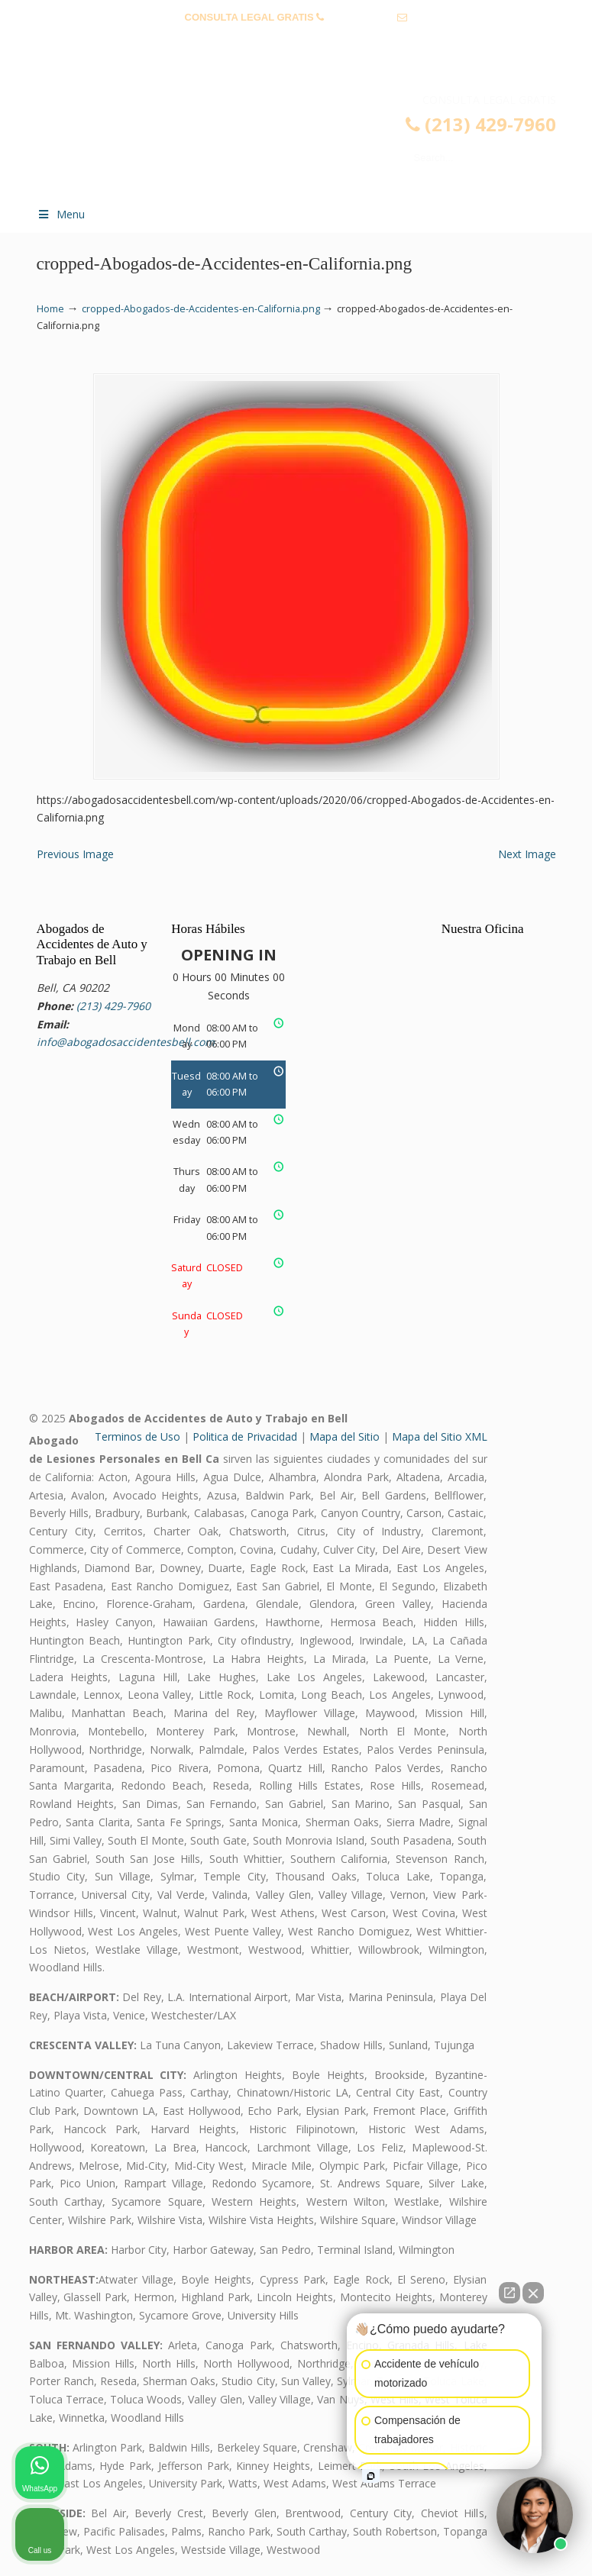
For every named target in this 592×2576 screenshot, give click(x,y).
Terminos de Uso (137, 1436)
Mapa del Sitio (344, 1436)
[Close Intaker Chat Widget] (533, 2292)
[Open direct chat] (509, 2292)
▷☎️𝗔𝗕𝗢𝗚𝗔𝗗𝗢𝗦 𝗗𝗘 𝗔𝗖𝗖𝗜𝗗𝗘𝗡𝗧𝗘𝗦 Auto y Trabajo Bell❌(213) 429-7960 (311, 142)
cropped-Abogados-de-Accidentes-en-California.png (201, 308)
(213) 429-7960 (361, 17)
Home (50, 308)
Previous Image (75, 854)
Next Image (527, 854)
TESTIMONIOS (74, 64)
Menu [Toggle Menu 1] (61, 214)
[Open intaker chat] (371, 2476)
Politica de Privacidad (244, 1436)
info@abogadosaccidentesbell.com (296, 41)
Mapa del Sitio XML (439, 1436)
